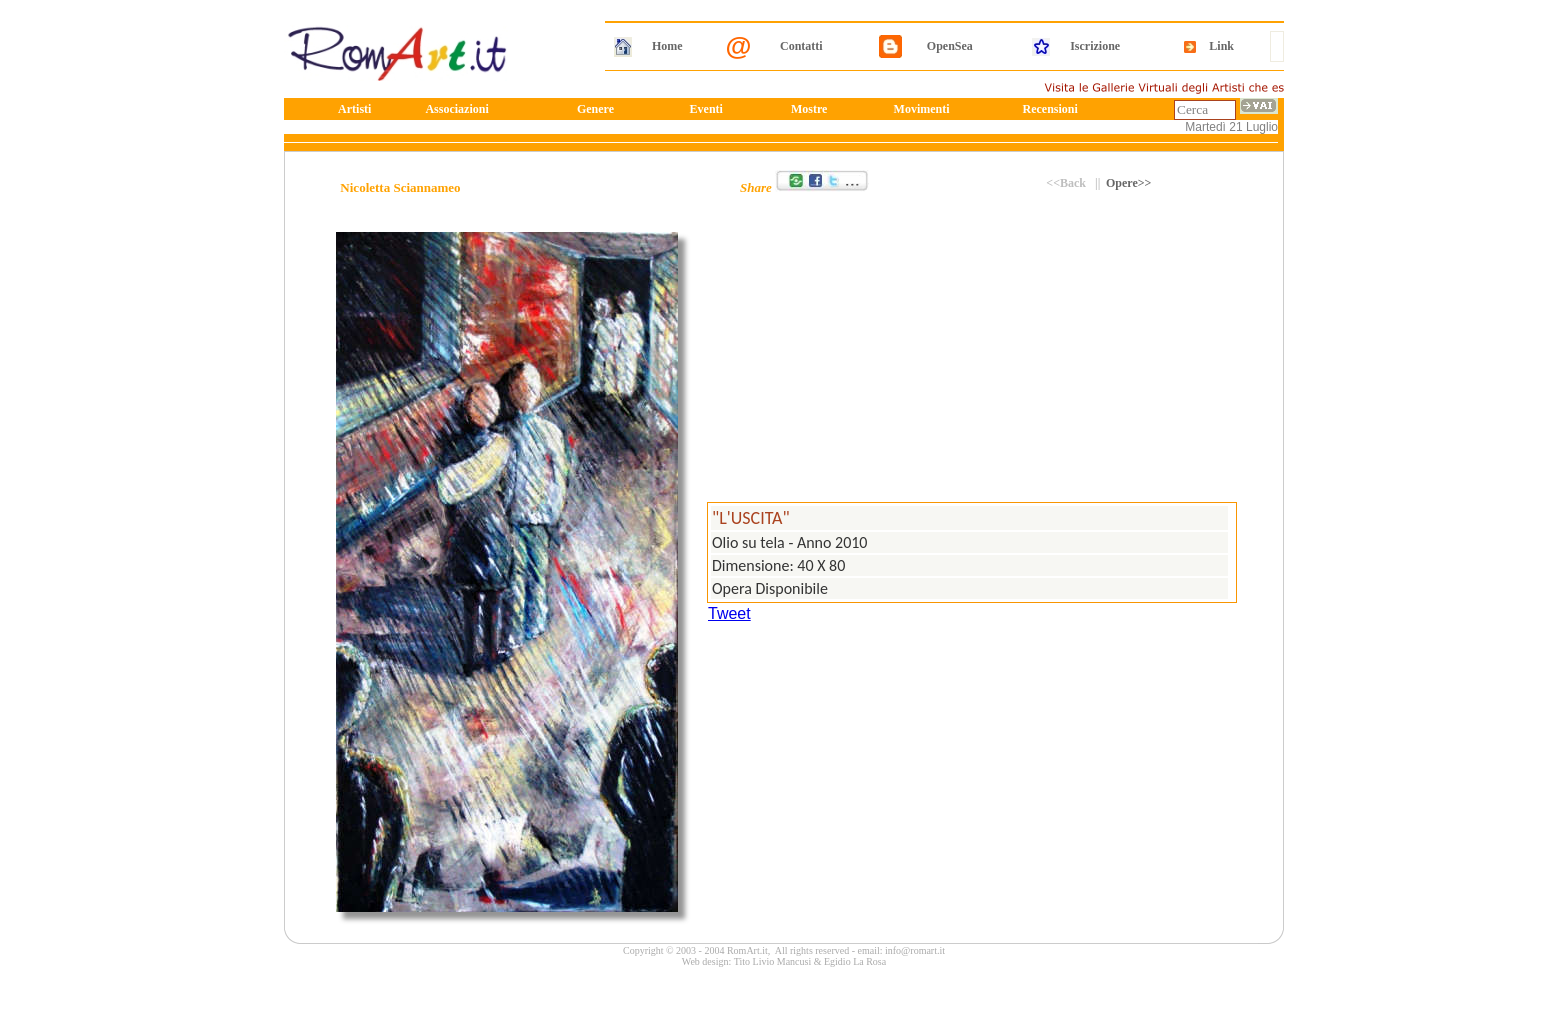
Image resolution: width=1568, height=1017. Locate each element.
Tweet (729, 613)
